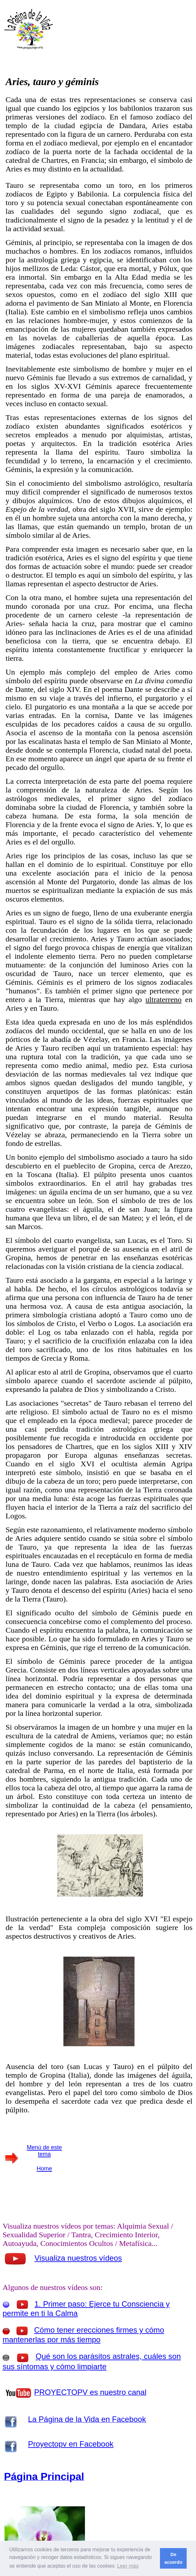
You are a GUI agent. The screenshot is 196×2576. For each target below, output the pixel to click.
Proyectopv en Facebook (71, 2444)
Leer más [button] (128, 2566)
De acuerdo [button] (173, 2558)
